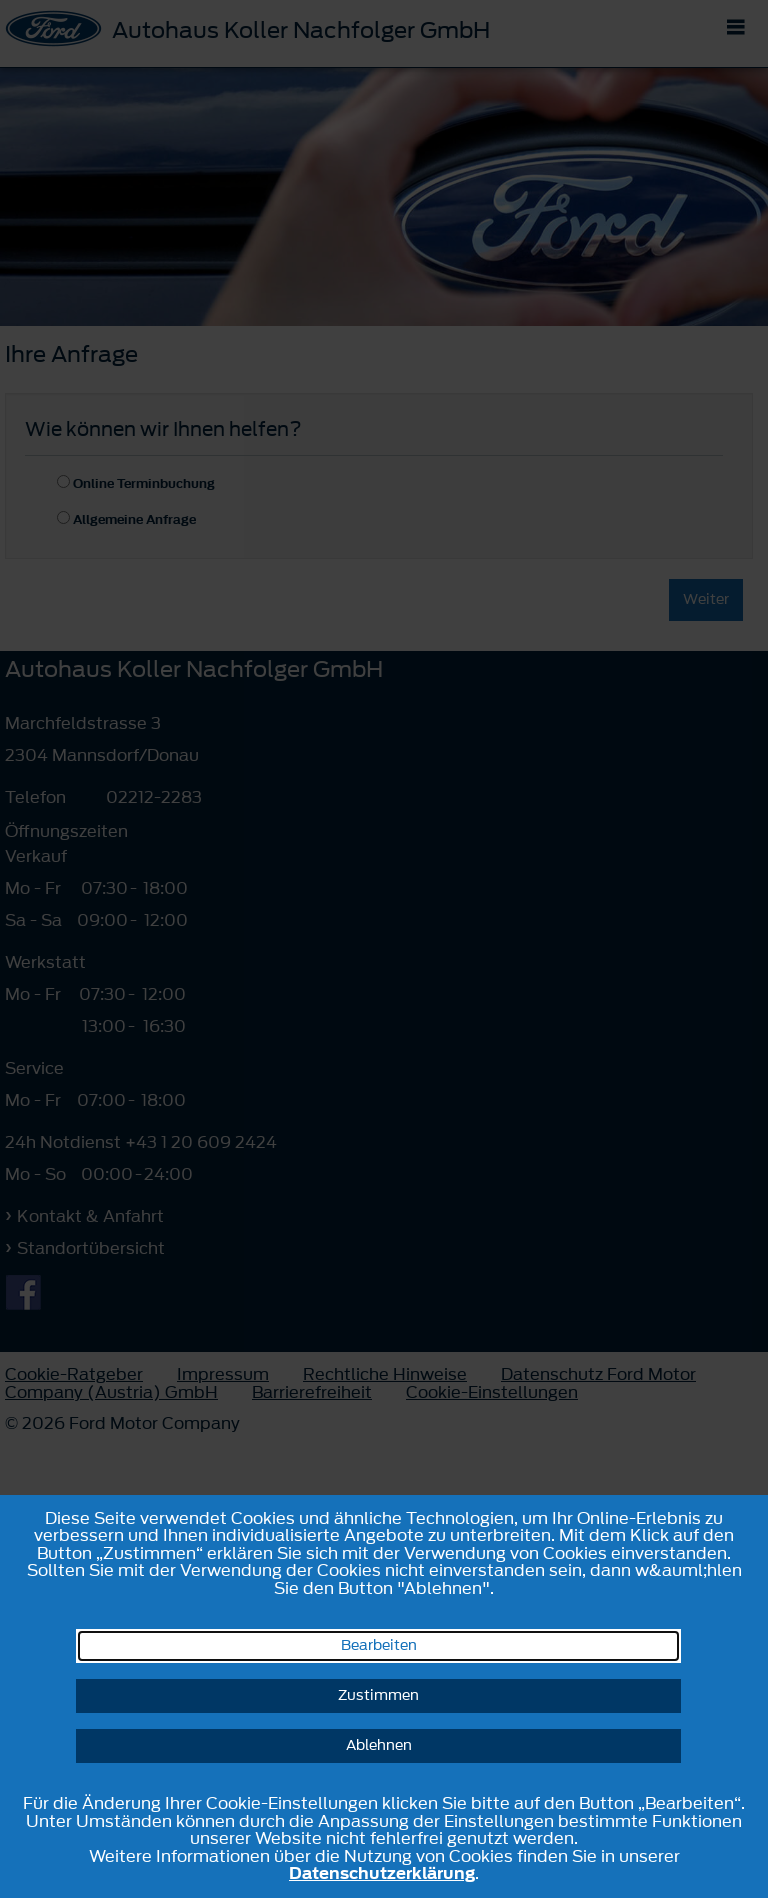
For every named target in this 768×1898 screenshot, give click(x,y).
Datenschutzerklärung (382, 1873)
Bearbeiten (379, 1645)
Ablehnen (379, 1745)
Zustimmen (378, 1695)
